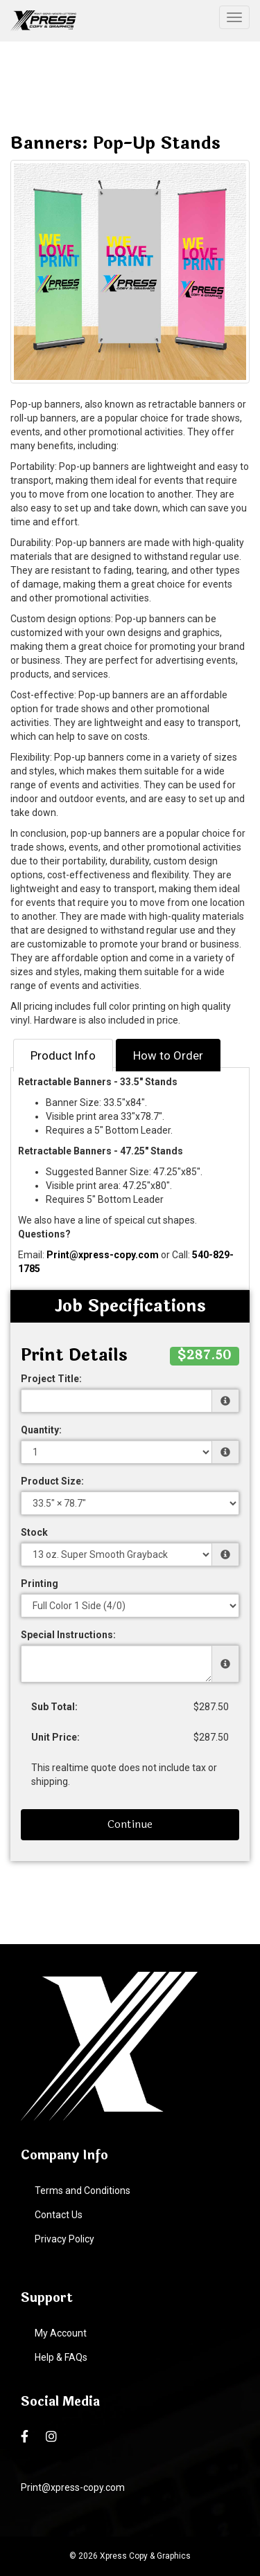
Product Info (63, 1055)
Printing (39, 1583)
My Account (61, 2333)
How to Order (168, 1055)
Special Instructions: (68, 1634)
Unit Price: (55, 1737)
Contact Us (59, 2214)
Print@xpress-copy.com (102, 1254)
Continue (130, 1824)
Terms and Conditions (82, 2190)
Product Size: (52, 1481)
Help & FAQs (61, 2357)
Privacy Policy (64, 2238)
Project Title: (51, 1378)
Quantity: (41, 1429)
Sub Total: (54, 1706)
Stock (34, 1532)
